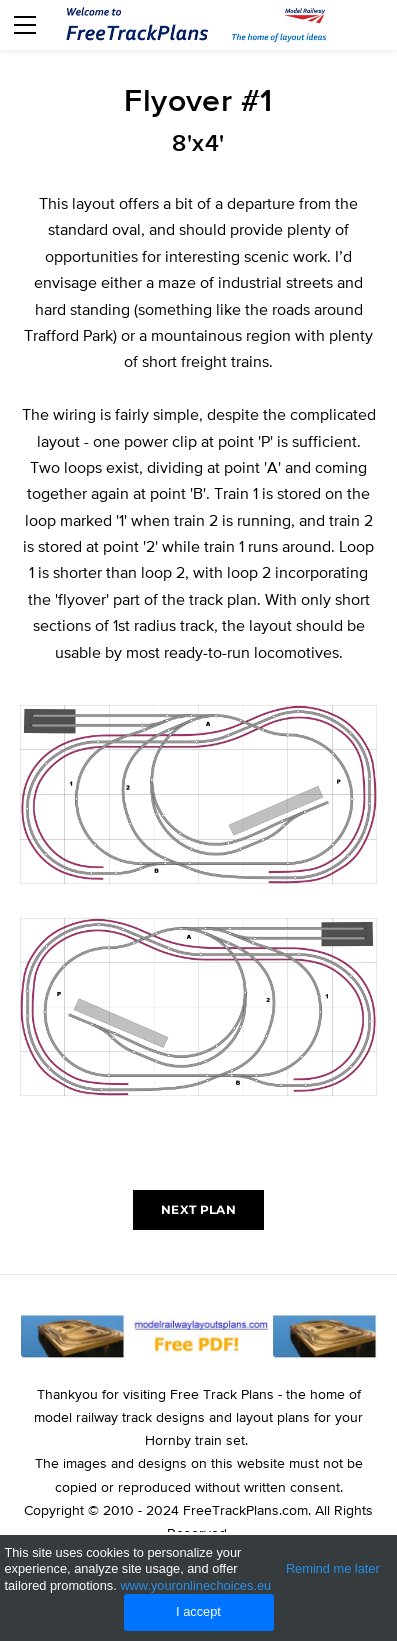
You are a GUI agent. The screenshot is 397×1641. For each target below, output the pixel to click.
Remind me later (333, 1568)
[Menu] (25, 25)
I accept (198, 1611)
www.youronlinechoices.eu (195, 1585)
